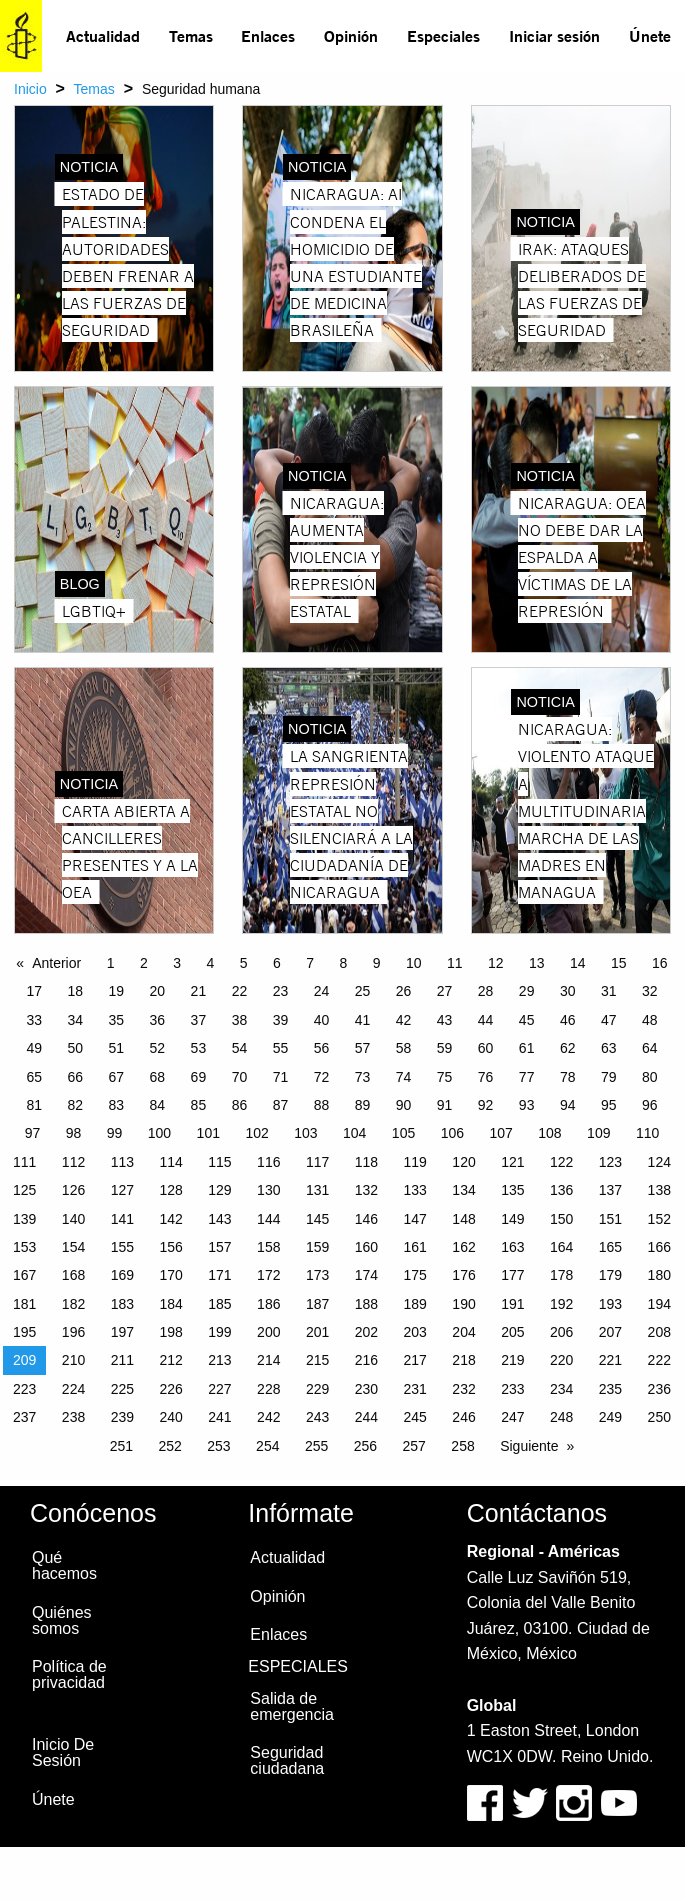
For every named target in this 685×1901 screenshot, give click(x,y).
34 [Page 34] (76, 1020)
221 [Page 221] (610, 1360)
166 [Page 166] (659, 1247)
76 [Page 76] (486, 1077)
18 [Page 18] (76, 991)
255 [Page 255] (316, 1446)
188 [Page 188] (366, 1304)
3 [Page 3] (177, 963)
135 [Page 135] (512, 1190)
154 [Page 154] (73, 1247)
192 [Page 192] (561, 1304)
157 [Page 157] (219, 1247)
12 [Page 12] (496, 963)
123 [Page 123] (610, 1162)
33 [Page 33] (34, 1020)
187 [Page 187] (317, 1304)
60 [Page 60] (486, 1048)
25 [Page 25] (363, 991)
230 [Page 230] (366, 1389)
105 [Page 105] (403, 1133)
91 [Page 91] (445, 1105)
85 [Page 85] (199, 1105)
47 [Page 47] (609, 1020)
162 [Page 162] (463, 1247)
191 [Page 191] (512, 1304)
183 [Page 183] (122, 1304)
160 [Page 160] (366, 1247)
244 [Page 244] (366, 1417)
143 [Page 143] (219, 1219)
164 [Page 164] (561, 1247)
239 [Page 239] (122, 1417)
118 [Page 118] (366, 1162)
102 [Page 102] (256, 1133)
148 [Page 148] (463, 1219)
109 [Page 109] (598, 1133)
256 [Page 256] (365, 1446)
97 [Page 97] (33, 1133)
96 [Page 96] (650, 1105)
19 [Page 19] (117, 991)
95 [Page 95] (609, 1105)
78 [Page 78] (568, 1077)
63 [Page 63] (609, 1048)
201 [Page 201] (317, 1332)
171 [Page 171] (219, 1275)
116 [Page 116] (268, 1162)
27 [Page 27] (445, 991)
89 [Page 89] (363, 1105)
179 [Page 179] (610, 1275)
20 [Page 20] (158, 991)
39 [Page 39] (281, 1020)
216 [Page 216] (366, 1360)
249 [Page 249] (610, 1417)
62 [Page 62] (568, 1048)
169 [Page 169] (122, 1275)
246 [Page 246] (463, 1417)
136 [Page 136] (561, 1190)
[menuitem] (103, 36)
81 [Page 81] (34, 1105)
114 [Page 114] (170, 1162)
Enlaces (268, 35)
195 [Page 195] (24, 1332)
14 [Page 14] (578, 963)
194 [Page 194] (659, 1304)
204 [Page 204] (463, 1332)
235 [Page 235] (610, 1389)
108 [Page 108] (549, 1133)
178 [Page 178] (561, 1275)
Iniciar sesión (554, 35)
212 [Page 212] (170, 1360)
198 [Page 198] (170, 1332)
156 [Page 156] (170, 1247)
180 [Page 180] (659, 1275)
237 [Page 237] (24, 1417)
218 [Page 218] (463, 1360)
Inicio (30, 89)
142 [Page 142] (170, 1219)
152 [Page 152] (659, 1219)
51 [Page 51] (117, 1048)
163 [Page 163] (512, 1247)
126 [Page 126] (73, 1190)
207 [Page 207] (610, 1332)
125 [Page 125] (24, 1190)
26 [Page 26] (404, 991)
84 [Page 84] (158, 1105)
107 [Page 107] (500, 1133)
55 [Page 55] (281, 1048)
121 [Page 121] (512, 1162)
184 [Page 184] (170, 1304)
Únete (650, 35)
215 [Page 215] (317, 1360)
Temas (191, 35)
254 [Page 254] (267, 1446)
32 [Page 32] (650, 991)
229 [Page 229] (317, 1389)
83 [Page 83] (117, 1105)
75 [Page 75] (445, 1077)
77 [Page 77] (527, 1077)
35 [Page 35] (117, 1020)
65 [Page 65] (34, 1077)
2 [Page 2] (144, 963)
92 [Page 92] (486, 1105)
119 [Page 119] (415, 1162)
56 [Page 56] (322, 1048)
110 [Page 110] (647, 1133)
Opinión (351, 35)
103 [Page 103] (305, 1133)
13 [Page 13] (537, 963)
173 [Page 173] (317, 1275)
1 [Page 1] (111, 963)
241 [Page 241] (219, 1417)
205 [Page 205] (512, 1332)
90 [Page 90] (404, 1105)
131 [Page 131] (317, 1190)
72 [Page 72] (322, 1077)
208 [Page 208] (659, 1332)
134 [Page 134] (463, 1190)
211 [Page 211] (122, 1360)
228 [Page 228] (268, 1389)
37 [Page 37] (199, 1020)
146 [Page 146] (366, 1219)
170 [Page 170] (170, 1275)
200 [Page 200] (268, 1332)
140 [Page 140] (73, 1219)
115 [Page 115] (219, 1162)
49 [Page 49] (34, 1048)
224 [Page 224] (73, 1389)
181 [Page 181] (24, 1304)
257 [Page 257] (414, 1446)
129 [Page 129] (219, 1190)
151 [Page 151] (610, 1219)
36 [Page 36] (158, 1020)
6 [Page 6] (277, 963)
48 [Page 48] (650, 1020)
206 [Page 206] (561, 1332)
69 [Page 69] (199, 1077)
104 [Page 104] (354, 1133)
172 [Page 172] (268, 1275)
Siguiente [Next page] (529, 1446)
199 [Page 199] (219, 1332)
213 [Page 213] (219, 1360)
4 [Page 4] (210, 963)
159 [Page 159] (317, 1247)
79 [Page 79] (609, 1077)
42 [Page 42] (404, 1020)
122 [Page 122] (561, 1162)
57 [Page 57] (363, 1048)
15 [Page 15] (619, 963)
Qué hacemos (64, 1565)
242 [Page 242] (268, 1417)
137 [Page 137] (610, 1190)
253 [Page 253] (218, 1446)
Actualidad (103, 35)
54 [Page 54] (240, 1048)
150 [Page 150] (561, 1219)
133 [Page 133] (415, 1190)
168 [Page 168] (73, 1275)
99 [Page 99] (115, 1133)
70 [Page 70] (240, 1077)
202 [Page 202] (366, 1332)
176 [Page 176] (463, 1275)
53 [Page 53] (199, 1048)
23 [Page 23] (281, 991)
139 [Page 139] (24, 1219)
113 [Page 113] (122, 1162)
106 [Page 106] (452, 1133)
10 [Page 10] (414, 963)
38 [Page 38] (240, 1020)
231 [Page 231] (415, 1389)
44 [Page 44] (486, 1020)
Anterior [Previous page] (56, 963)
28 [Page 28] (486, 991)
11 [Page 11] (455, 963)
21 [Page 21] (199, 991)
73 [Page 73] (363, 1077)
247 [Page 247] (512, 1417)
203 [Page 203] (415, 1332)
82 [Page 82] (76, 1105)
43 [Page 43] (445, 1020)
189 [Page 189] (415, 1304)
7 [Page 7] (310, 963)
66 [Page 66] (76, 1077)
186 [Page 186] (268, 1304)
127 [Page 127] (122, 1190)
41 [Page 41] (363, 1020)
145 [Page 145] (317, 1219)
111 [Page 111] (24, 1162)
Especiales (443, 35)
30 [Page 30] (568, 991)
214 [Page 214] (268, 1360)
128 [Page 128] (170, 1190)
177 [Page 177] (512, 1275)
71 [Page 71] (281, 1077)
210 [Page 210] (73, 1360)
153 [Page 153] (24, 1247)
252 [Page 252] (169, 1446)
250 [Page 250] (659, 1417)
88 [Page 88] (322, 1105)
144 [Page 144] (268, 1219)
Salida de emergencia (292, 1706)
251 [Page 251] (121, 1446)
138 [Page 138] (659, 1190)
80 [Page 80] (650, 1077)
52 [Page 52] (158, 1048)
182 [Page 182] (73, 1304)
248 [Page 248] (561, 1417)
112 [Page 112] (73, 1162)
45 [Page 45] (527, 1020)
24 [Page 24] (322, 991)
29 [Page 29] (527, 991)
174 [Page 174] (366, 1275)
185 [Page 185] (219, 1304)
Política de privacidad (69, 1674)
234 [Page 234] (561, 1389)
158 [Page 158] (268, 1247)
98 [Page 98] (74, 1133)
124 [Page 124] (659, 1162)
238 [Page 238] (73, 1417)
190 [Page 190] (463, 1304)
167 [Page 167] (24, 1275)
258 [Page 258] (462, 1446)
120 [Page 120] (463, 1162)
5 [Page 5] (244, 963)
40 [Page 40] (322, 1020)
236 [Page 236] (659, 1389)
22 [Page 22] (240, 991)
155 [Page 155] (122, 1247)
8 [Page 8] (343, 963)
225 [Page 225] (122, 1389)
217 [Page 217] (415, 1360)
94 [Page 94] (568, 1105)
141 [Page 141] (122, 1219)
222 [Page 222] (659, 1360)
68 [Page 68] (158, 1077)
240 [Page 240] (170, 1417)
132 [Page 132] (366, 1190)
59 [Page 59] (445, 1048)
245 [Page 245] (415, 1417)
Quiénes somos (62, 1620)
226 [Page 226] (170, 1389)
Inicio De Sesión (63, 1752)
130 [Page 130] (268, 1190)
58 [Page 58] (404, 1048)
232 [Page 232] (463, 1389)
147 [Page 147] (415, 1219)
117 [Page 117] (317, 1162)
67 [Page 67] (117, 1077)
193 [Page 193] (610, 1304)
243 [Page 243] (317, 1417)
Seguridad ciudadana (287, 1760)
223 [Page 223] (24, 1389)
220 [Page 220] (561, 1360)
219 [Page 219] (512, 1360)
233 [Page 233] (512, 1389)
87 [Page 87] (281, 1105)
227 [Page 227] (219, 1389)
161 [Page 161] (415, 1247)
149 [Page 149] (512, 1219)
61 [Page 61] (527, 1048)
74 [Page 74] (404, 1077)
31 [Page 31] (609, 991)
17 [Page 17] (34, 991)
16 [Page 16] (660, 963)
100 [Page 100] (159, 1133)
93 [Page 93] (527, 1105)
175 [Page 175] (415, 1275)
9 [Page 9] (377, 963)
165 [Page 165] (610, 1247)
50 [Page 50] (76, 1048)
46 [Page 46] (568, 1020)
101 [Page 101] (208, 1133)
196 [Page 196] (73, 1332)
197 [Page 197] (122, 1332)
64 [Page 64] (650, 1048)
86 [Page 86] (240, 1105)
